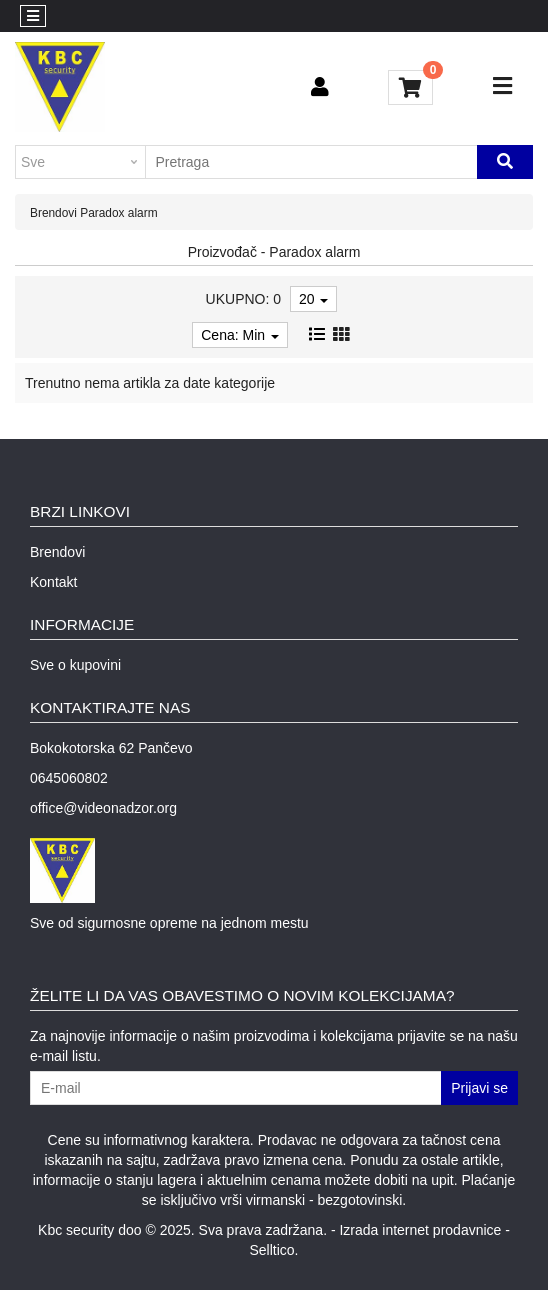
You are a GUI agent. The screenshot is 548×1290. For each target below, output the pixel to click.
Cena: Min (240, 335)
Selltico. (273, 1250)
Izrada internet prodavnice (420, 1230)
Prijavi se (479, 1088)
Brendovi (53, 213)
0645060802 (69, 778)
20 (313, 299)
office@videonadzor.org (103, 808)
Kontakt (53, 582)
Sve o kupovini (75, 665)
